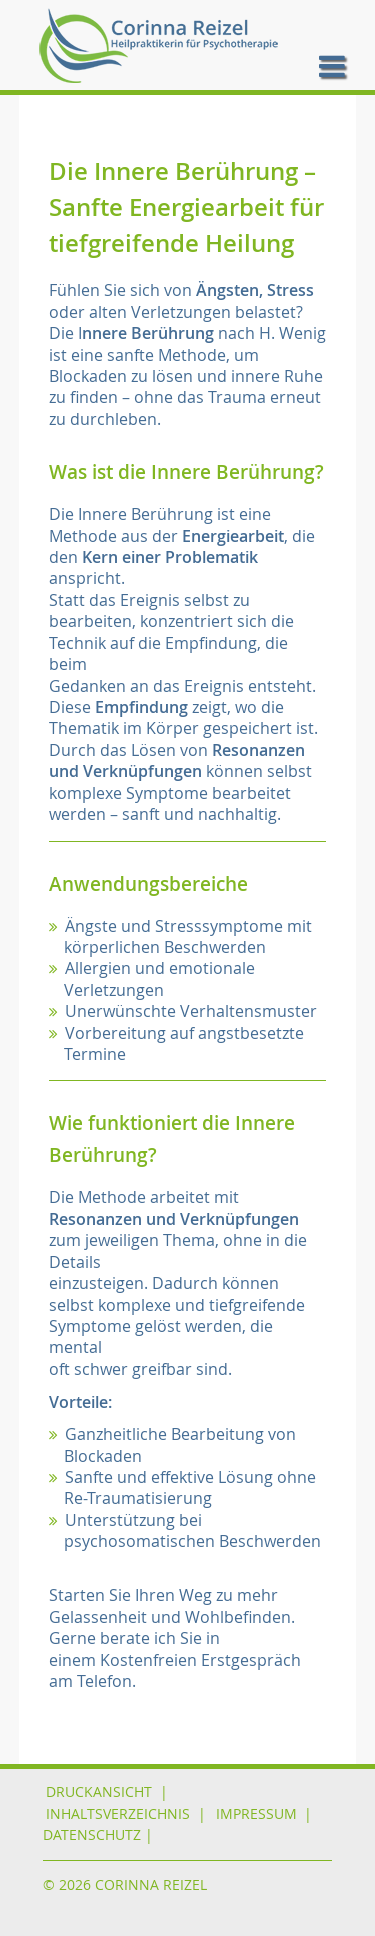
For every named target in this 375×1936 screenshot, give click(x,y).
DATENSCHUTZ (92, 1835)
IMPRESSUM (256, 1814)
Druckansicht (99, 1792)
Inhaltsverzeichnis (118, 1814)
